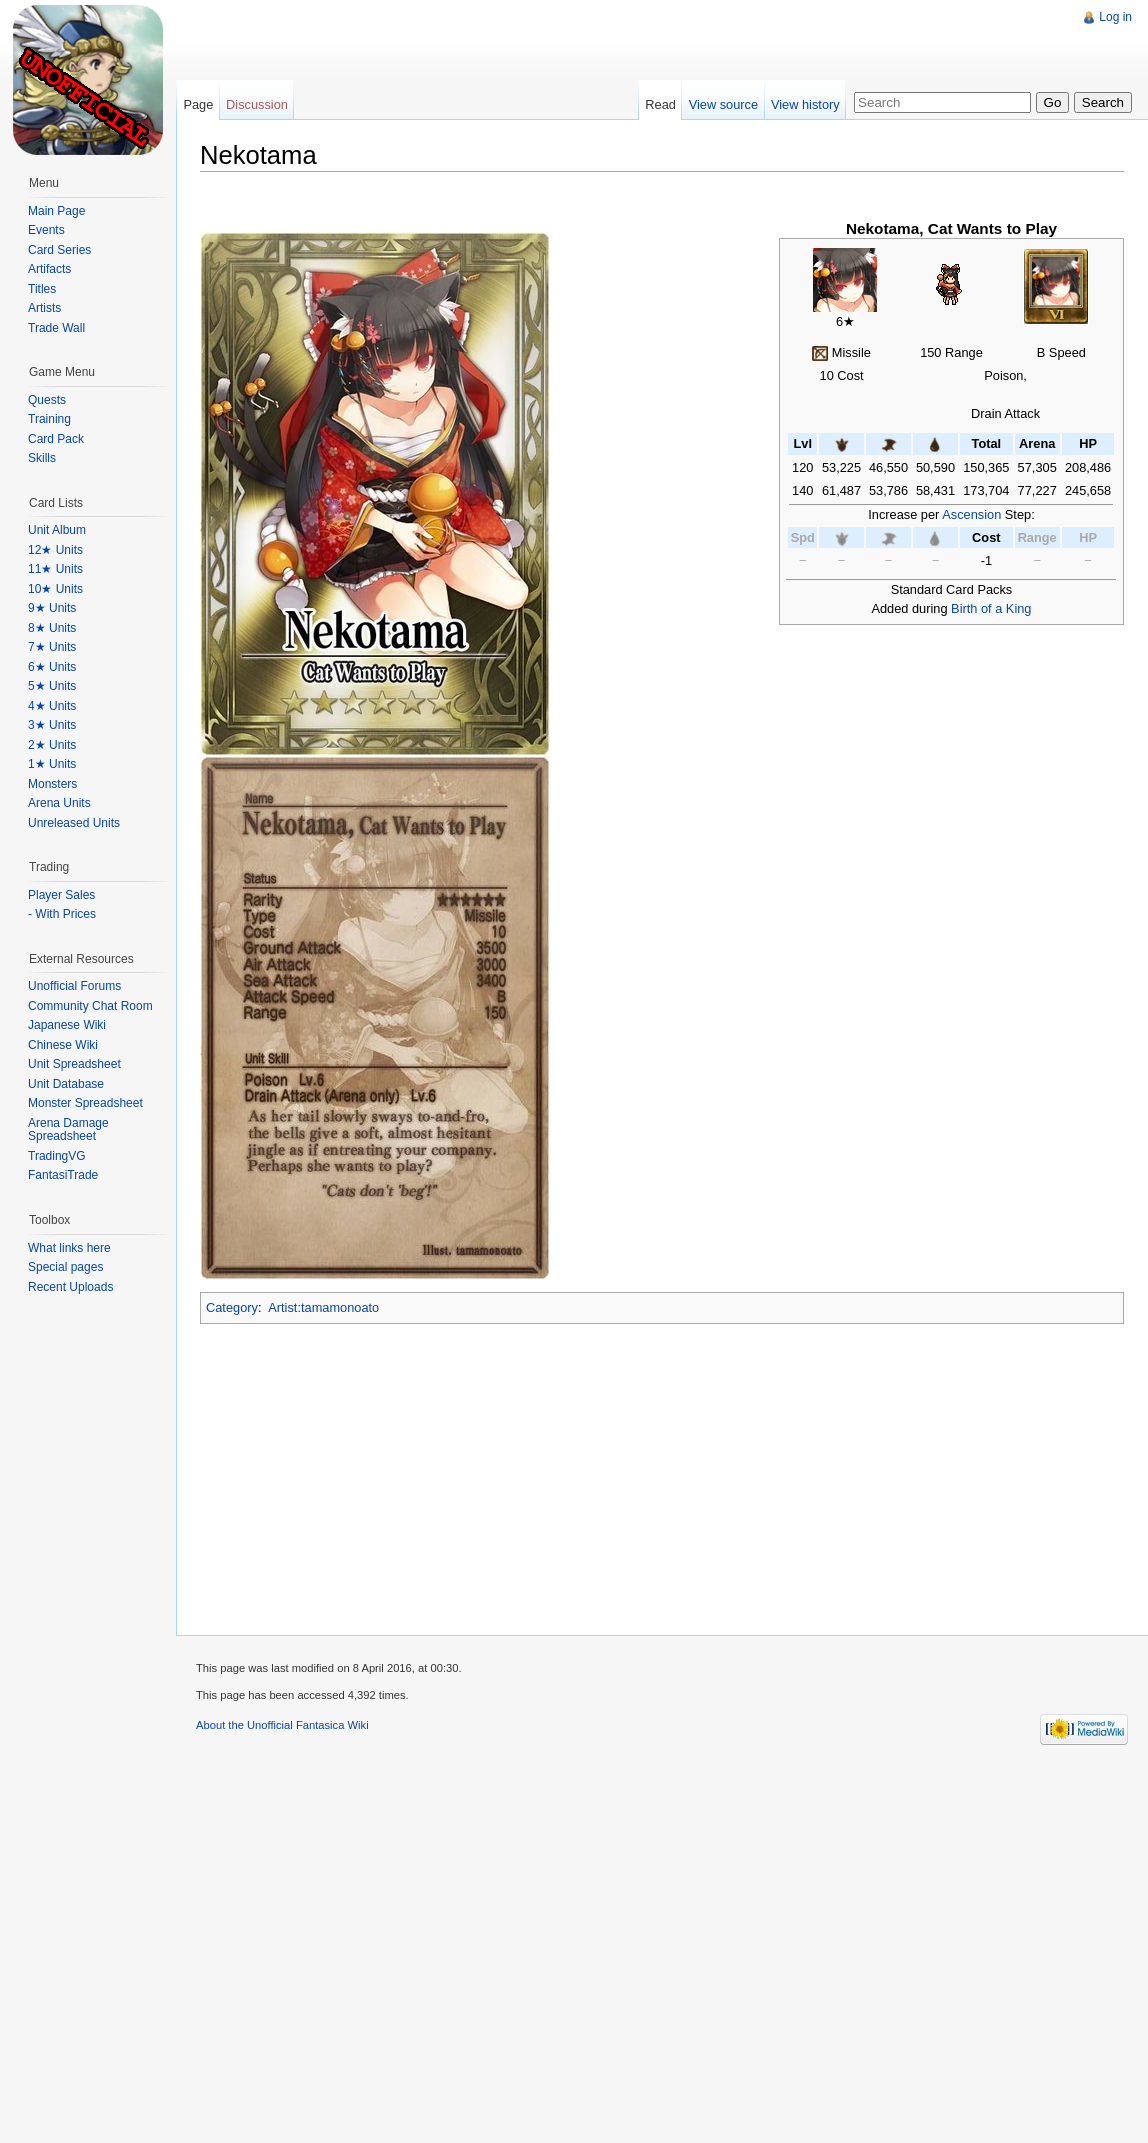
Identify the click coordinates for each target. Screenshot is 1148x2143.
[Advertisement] (348, 140)
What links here (69, 1248)
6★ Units (52, 667)
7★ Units (52, 647)
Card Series (59, 250)
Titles (42, 289)
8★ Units (52, 628)
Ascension (971, 514)
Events (46, 230)
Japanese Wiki (67, 1025)
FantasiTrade (63, 1175)
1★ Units (52, 764)
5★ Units (52, 686)
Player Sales (61, 895)
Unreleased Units (74, 823)
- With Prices (62, 914)
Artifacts (49, 269)
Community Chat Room (90, 1006)
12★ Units (55, 550)
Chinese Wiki (63, 1045)
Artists (44, 308)
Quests (47, 400)
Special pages (65, 1267)
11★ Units (55, 569)
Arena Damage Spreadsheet (68, 1130)
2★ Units (52, 745)
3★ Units (52, 725)
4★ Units (52, 706)
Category (232, 1307)
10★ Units (55, 589)
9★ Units (52, 608)
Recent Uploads (70, 1287)
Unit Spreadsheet (74, 1064)
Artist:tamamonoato (323, 1307)
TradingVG (57, 1156)
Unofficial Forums (74, 986)
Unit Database (66, 1084)
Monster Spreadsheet (85, 1103)
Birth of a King (991, 608)
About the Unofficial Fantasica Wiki (282, 1725)
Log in (1115, 17)
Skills (42, 458)
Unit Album (57, 530)
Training (49, 419)
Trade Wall (56, 328)
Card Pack (56, 439)
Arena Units (59, 803)
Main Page (56, 211)
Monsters (52, 784)
